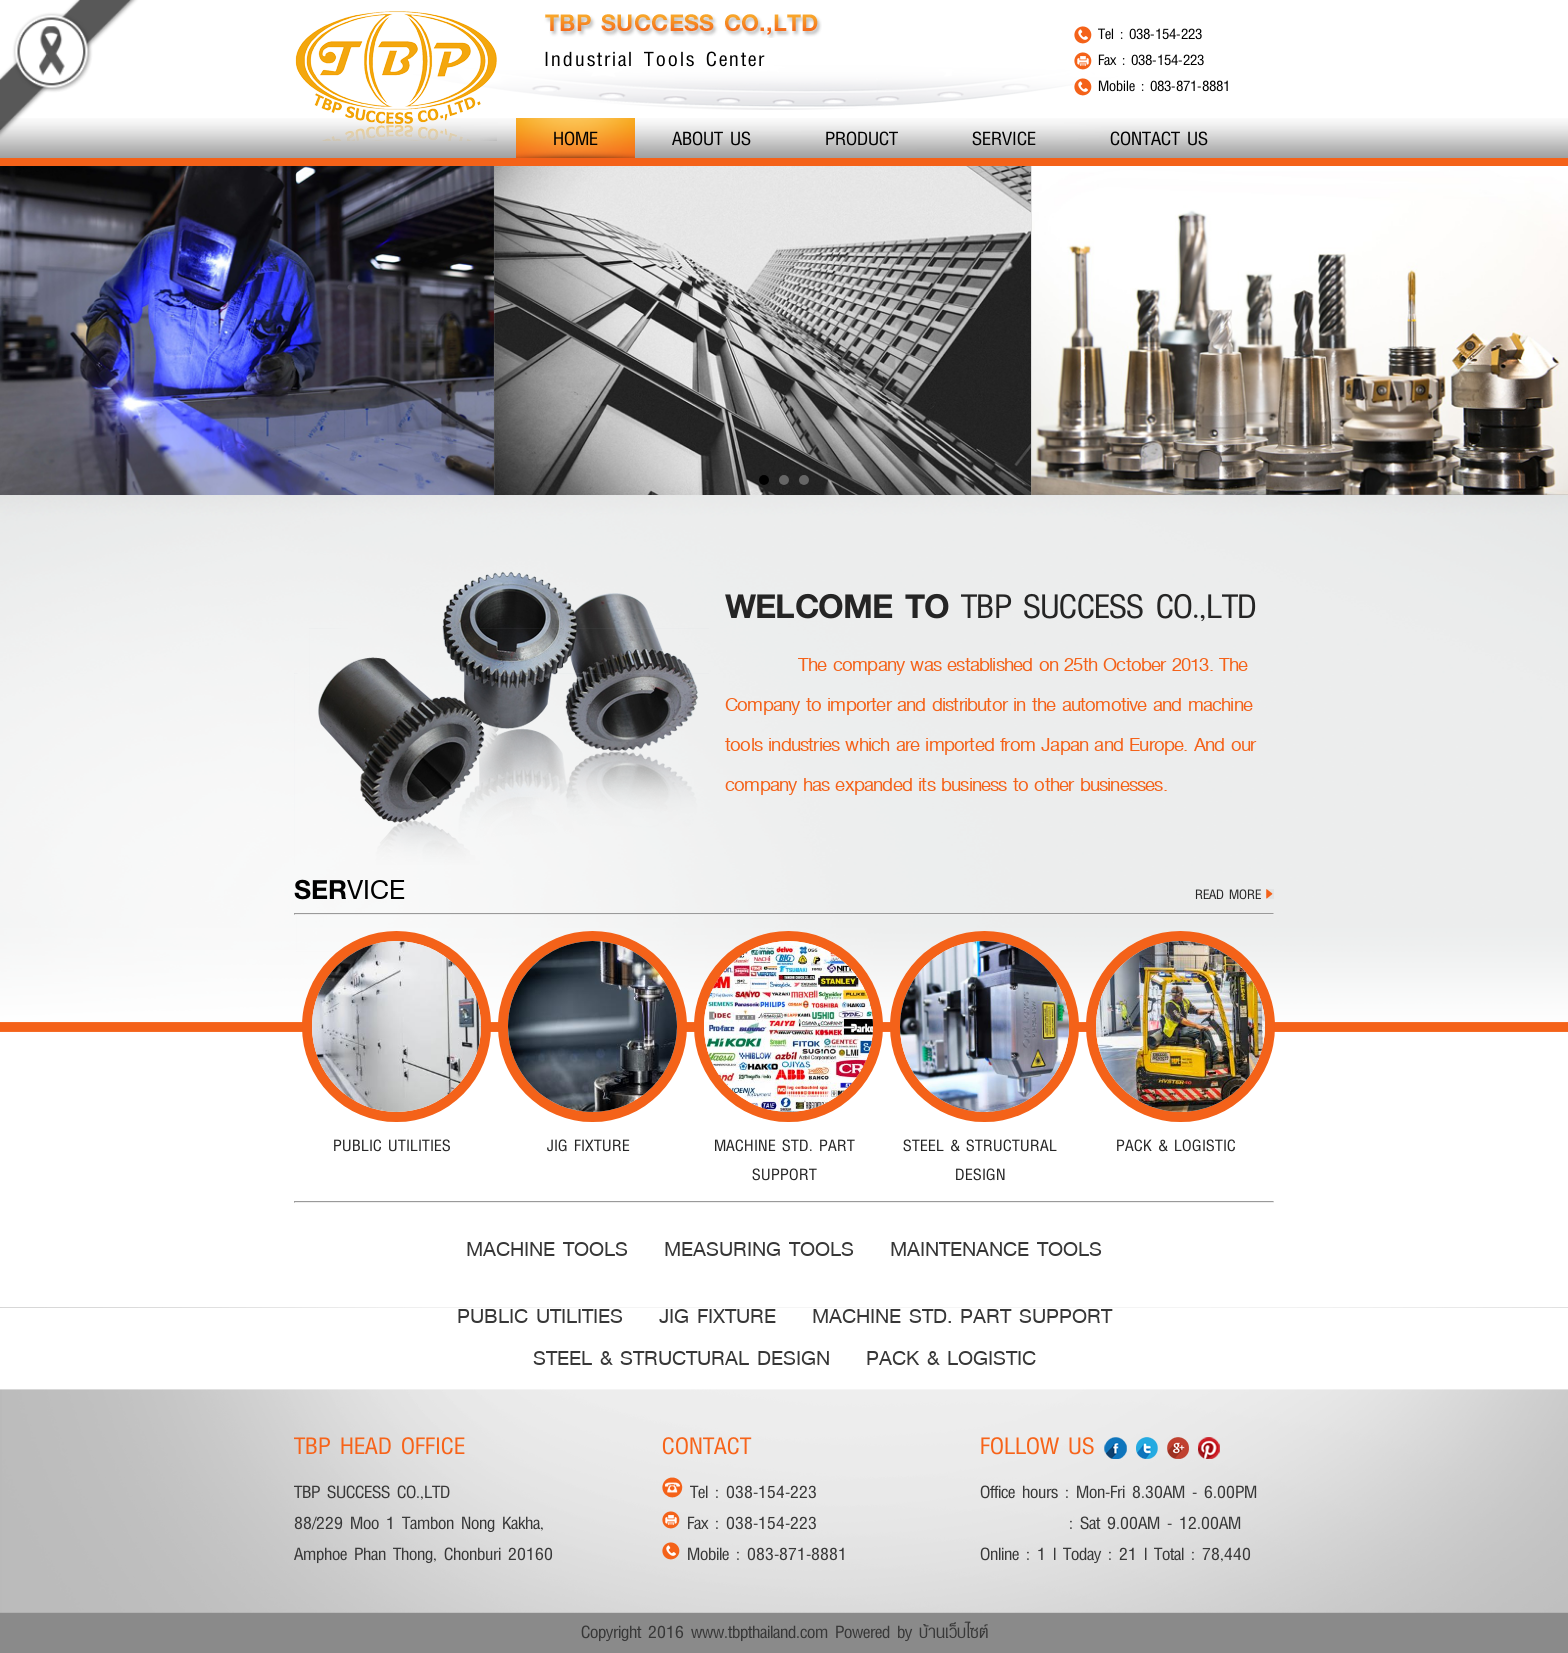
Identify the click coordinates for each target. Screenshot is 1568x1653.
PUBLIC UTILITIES (540, 1316)
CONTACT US (1159, 138)
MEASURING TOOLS (759, 1249)
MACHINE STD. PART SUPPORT (962, 1316)
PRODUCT (861, 138)
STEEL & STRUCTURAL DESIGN (681, 1358)
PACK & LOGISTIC (951, 1358)
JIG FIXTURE (717, 1316)
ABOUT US (711, 138)
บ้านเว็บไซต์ (953, 1631)
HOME (575, 138)
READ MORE (1234, 894)
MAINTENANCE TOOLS (996, 1249)
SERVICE (1004, 138)
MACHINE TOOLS (547, 1249)
